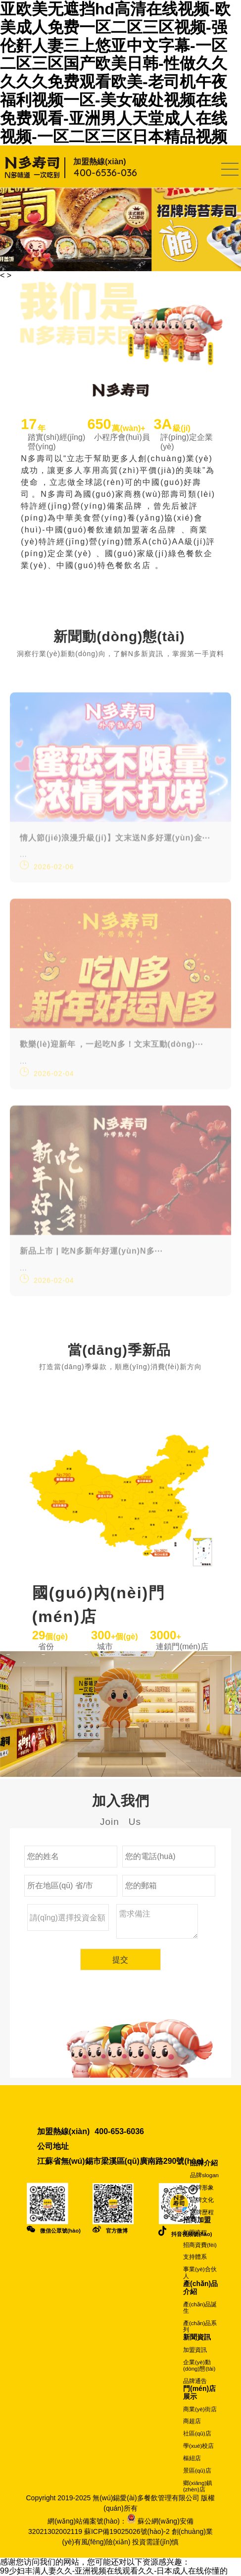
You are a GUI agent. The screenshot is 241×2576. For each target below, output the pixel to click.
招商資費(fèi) (200, 2245)
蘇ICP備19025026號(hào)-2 (127, 2531)
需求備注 (157, 1923)
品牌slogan (204, 2175)
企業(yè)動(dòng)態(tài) (199, 2365)
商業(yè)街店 (200, 2409)
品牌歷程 (202, 2212)
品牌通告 (195, 2381)
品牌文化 (202, 2200)
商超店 (192, 2421)
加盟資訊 (195, 2350)
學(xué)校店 (198, 2446)
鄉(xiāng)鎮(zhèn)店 (197, 2486)
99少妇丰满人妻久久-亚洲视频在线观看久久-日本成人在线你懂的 (114, 2571)
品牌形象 (202, 2188)
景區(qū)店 (197, 2471)
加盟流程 (195, 2233)
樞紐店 (192, 2458)
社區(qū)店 (197, 2433)
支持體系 (195, 2257)
